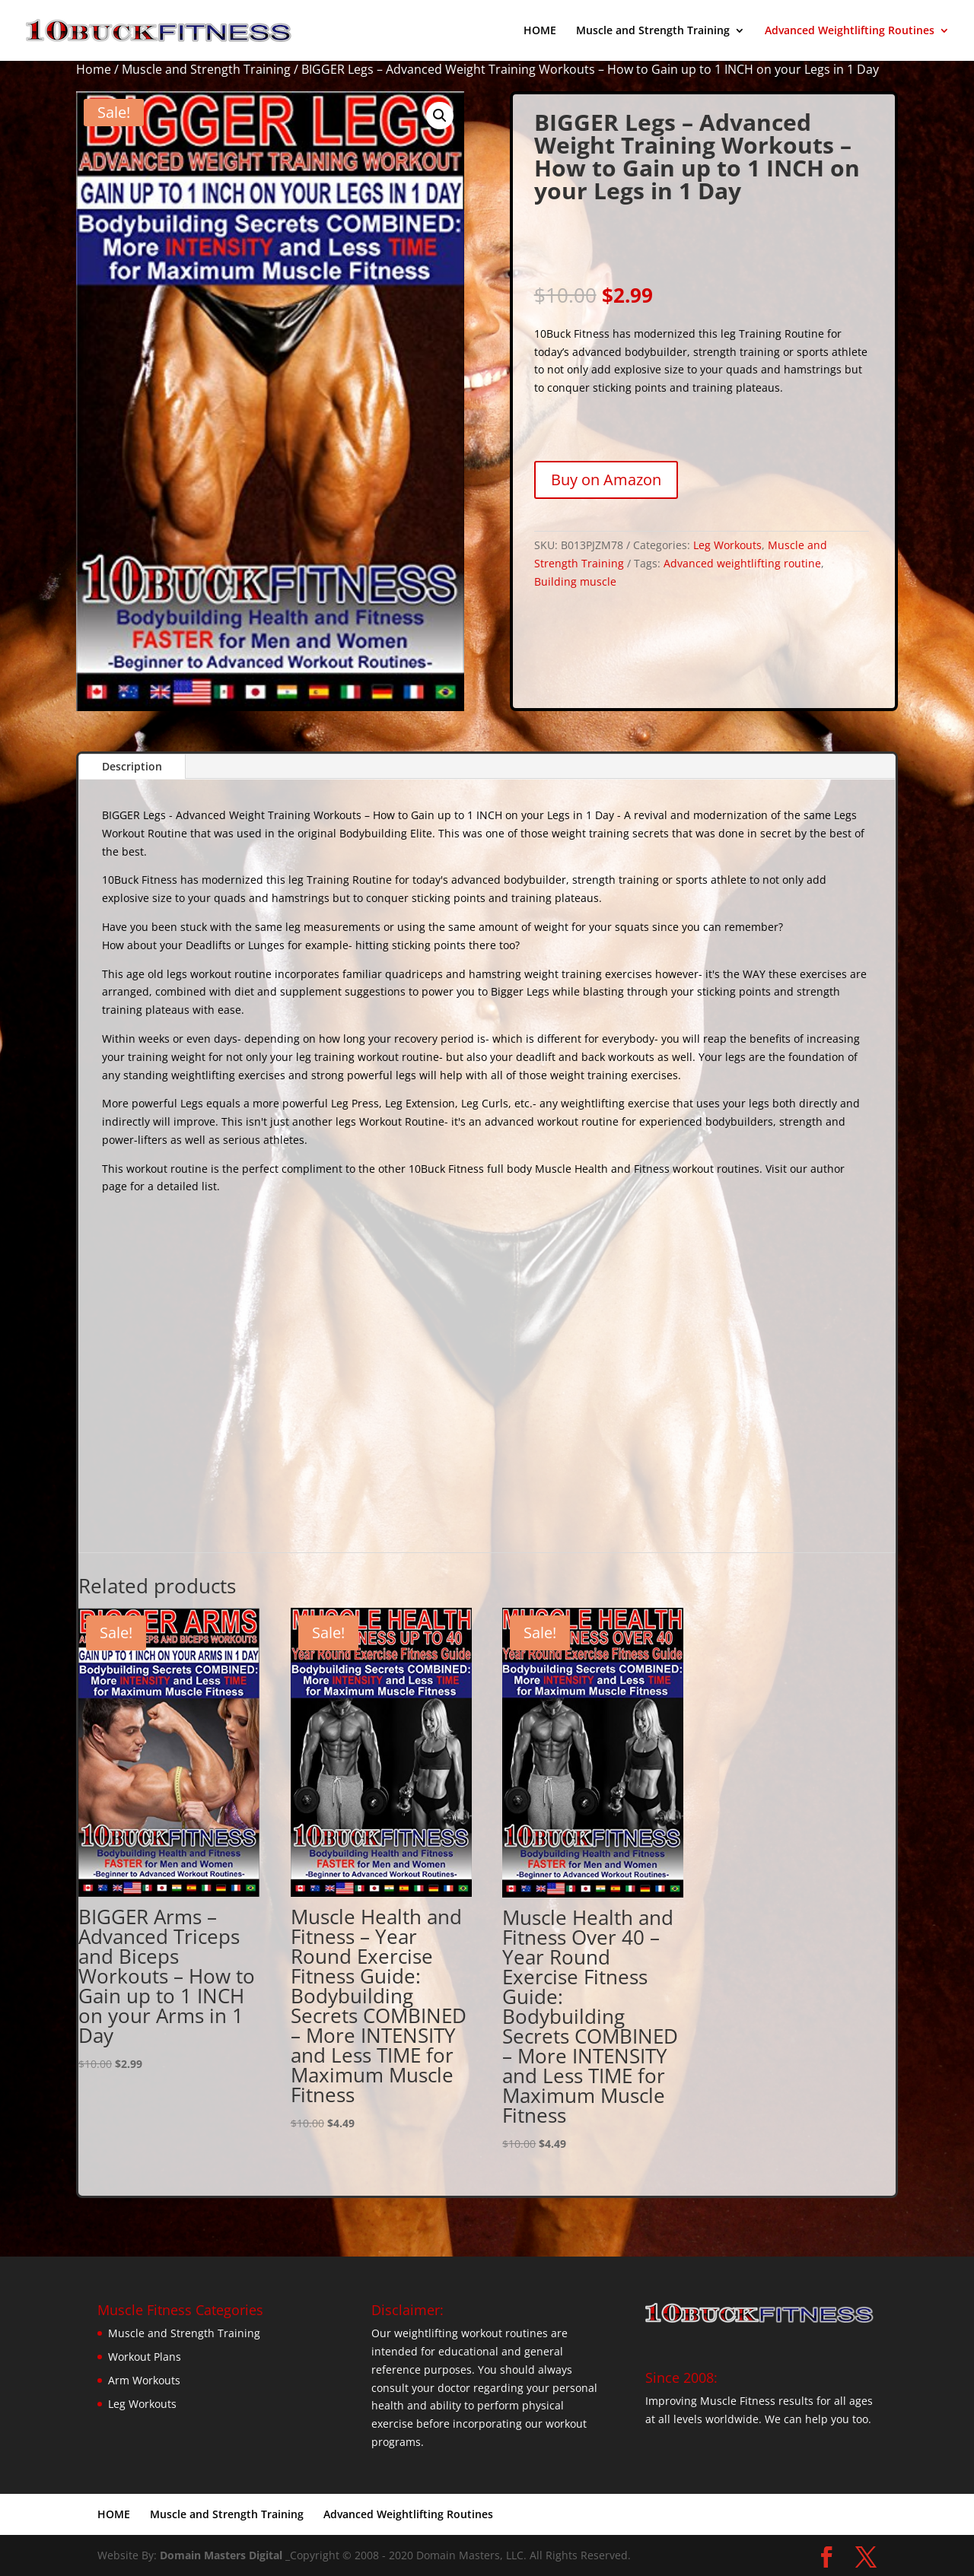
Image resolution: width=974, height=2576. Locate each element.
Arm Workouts (144, 2380)
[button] (440, 115)
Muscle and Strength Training (653, 31)
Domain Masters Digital (221, 2555)
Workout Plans (144, 2356)
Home (93, 69)
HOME (540, 31)
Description (132, 766)
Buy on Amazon (606, 479)
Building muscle (575, 581)
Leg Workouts (727, 545)
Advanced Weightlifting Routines (849, 31)
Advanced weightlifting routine (742, 563)
